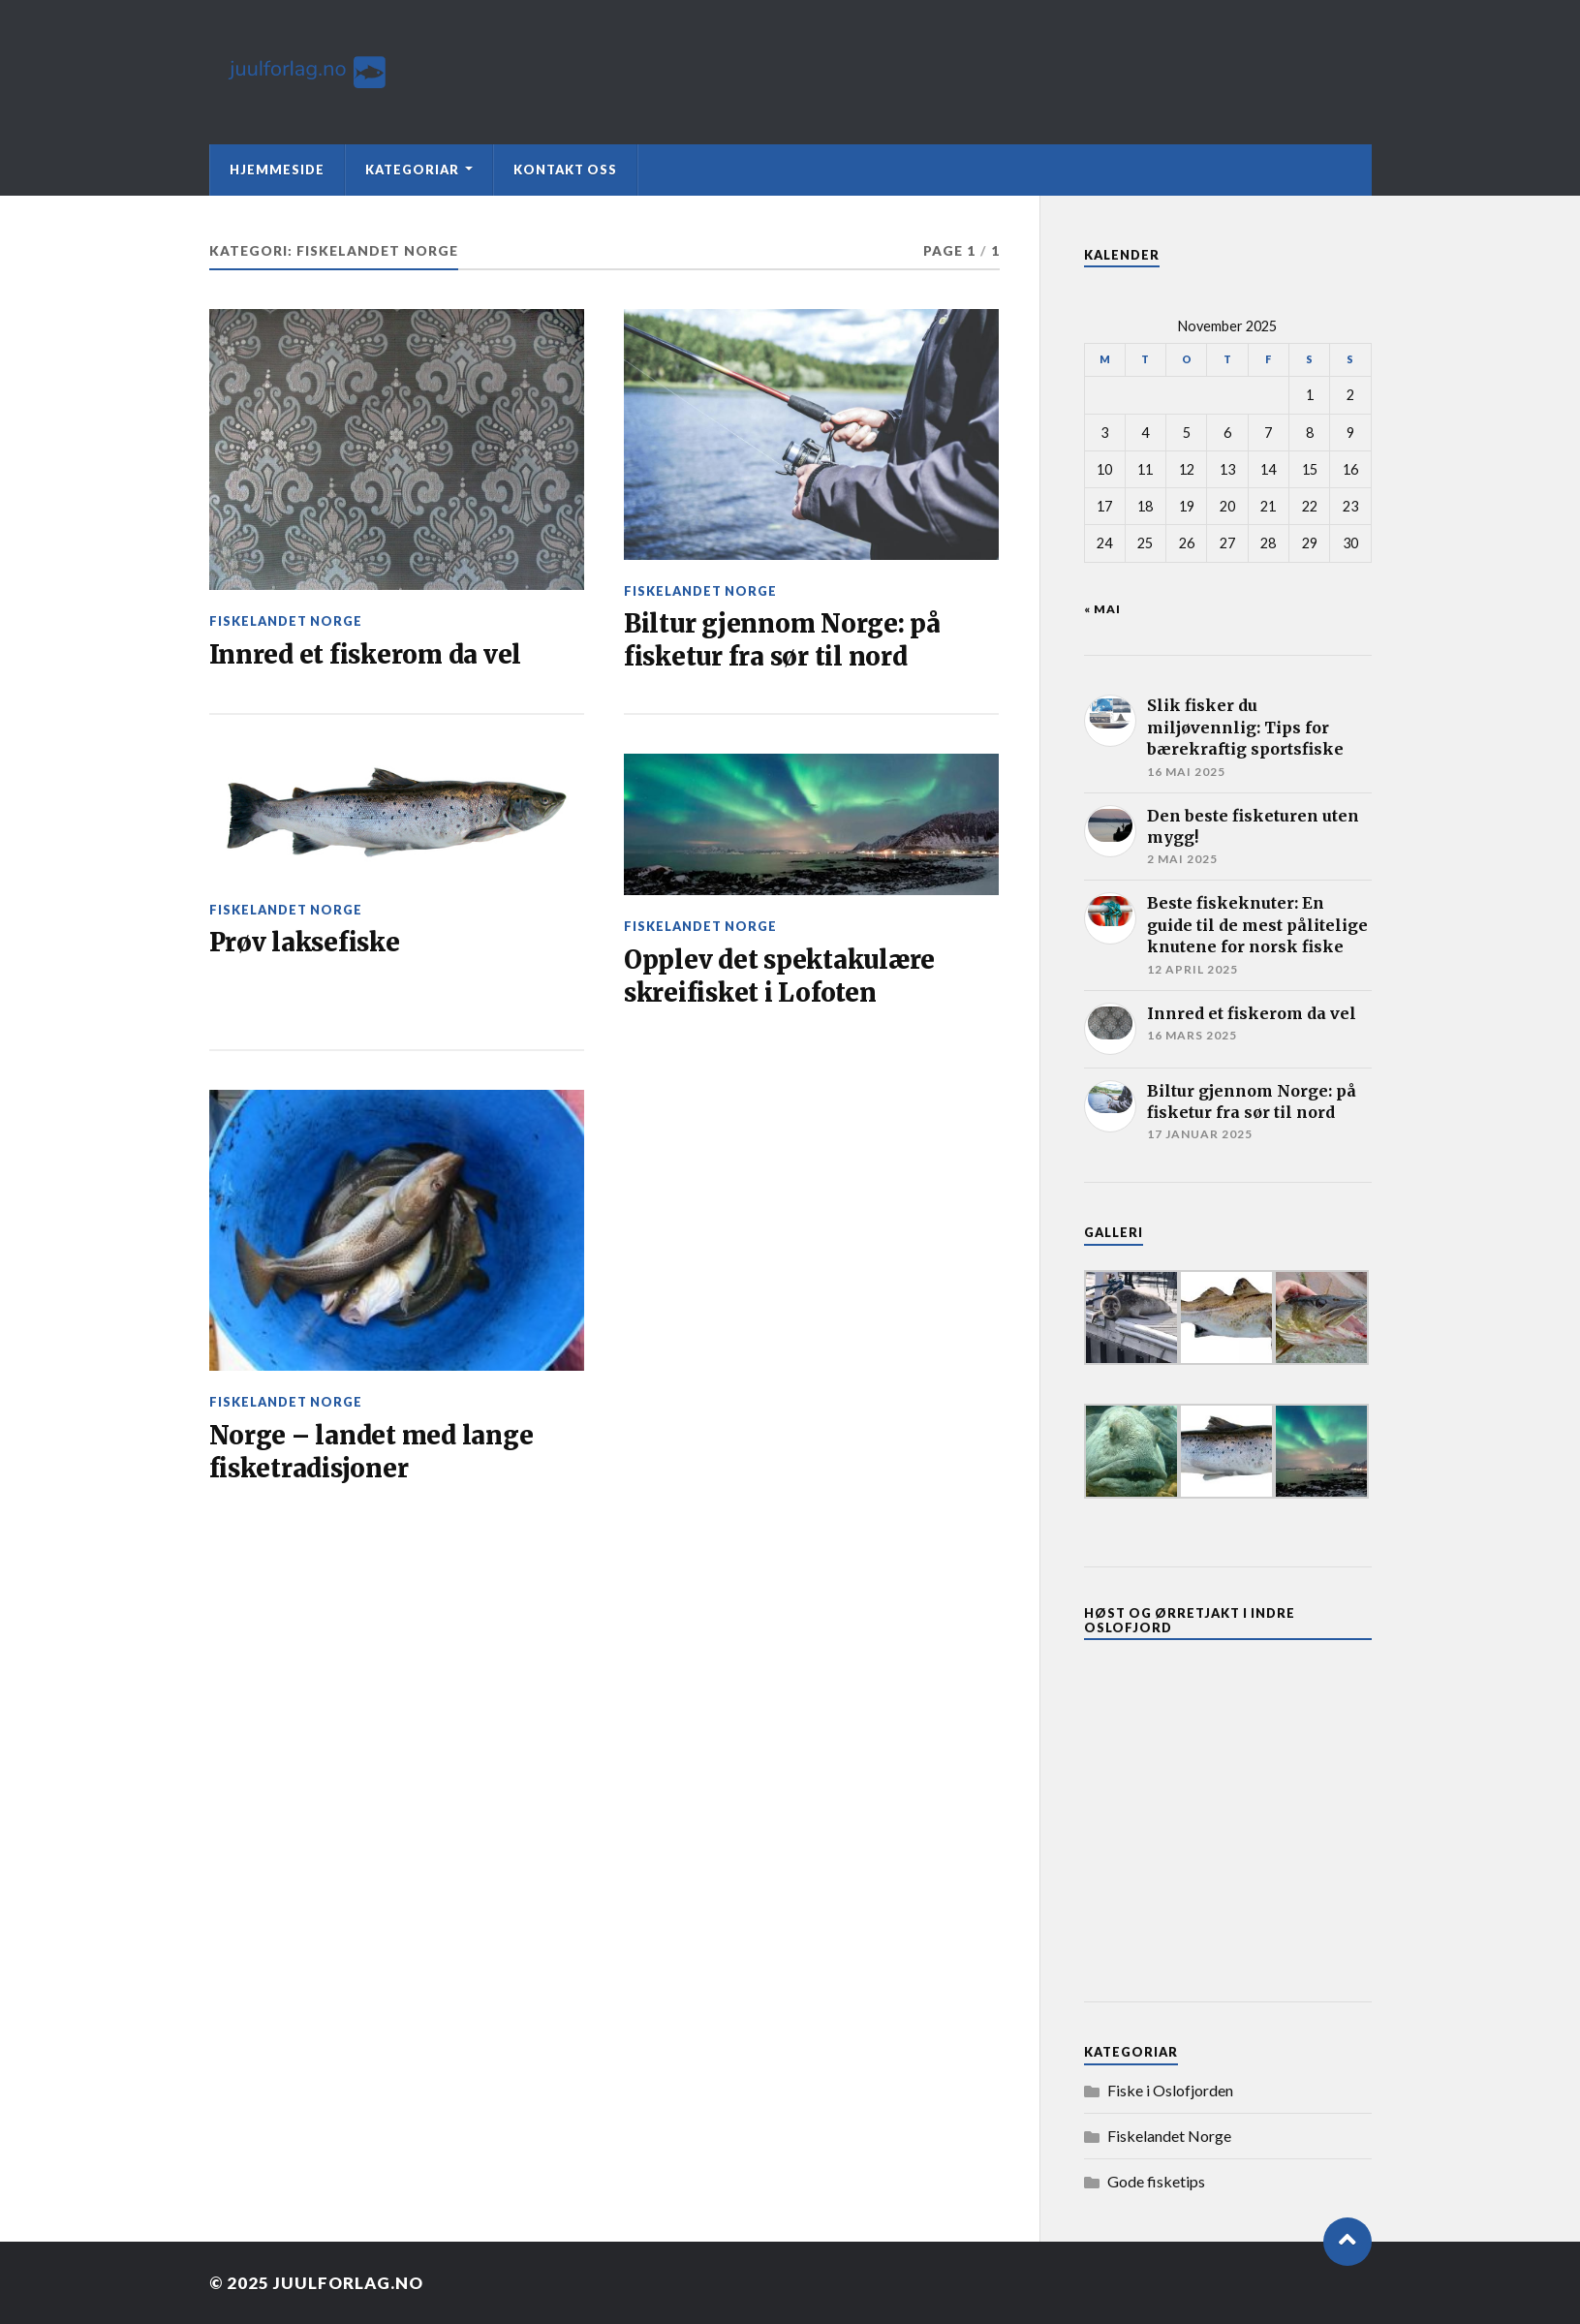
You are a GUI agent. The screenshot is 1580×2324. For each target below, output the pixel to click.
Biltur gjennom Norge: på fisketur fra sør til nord (782, 640)
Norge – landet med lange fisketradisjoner (371, 1452)
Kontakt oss (565, 169)
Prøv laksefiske (304, 942)
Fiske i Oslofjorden (1170, 2090)
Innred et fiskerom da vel (365, 654)
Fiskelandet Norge (285, 621)
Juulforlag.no (348, 2283)
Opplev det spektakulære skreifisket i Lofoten (779, 976)
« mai (1102, 609)
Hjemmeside (277, 169)
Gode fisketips (1156, 2181)
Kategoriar (412, 169)
